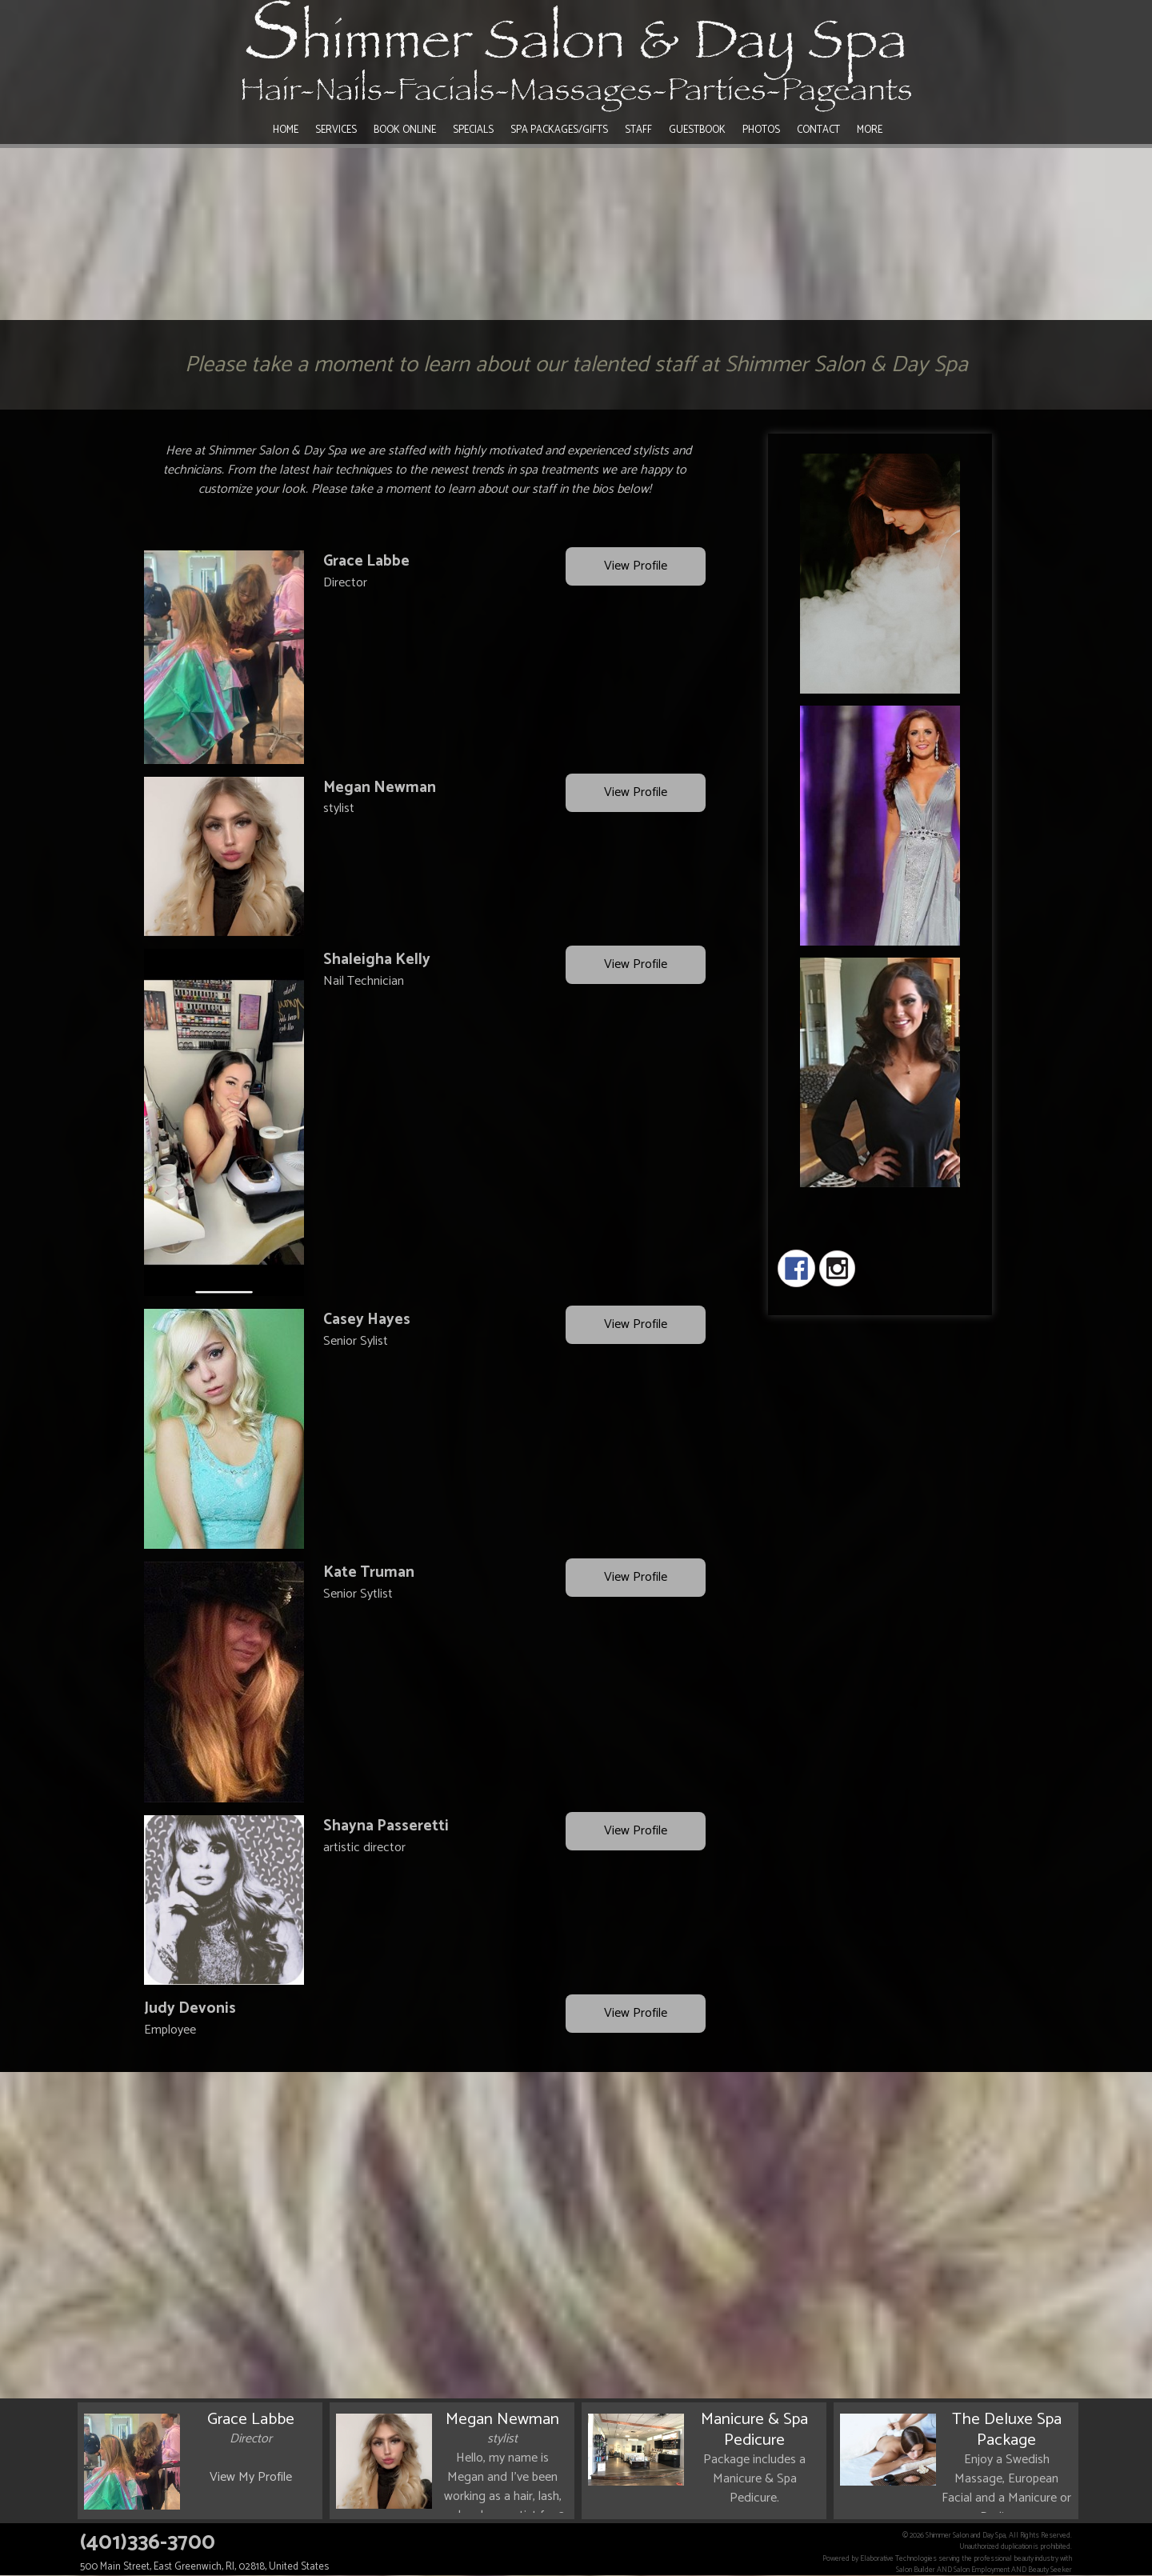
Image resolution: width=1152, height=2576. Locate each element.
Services (336, 130)
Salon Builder (915, 2569)
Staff (638, 130)
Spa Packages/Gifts (559, 130)
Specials (473, 130)
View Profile (635, 567)
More (869, 130)
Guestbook (697, 130)
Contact (818, 130)
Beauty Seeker (1050, 2569)
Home (285, 130)
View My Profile (251, 2477)
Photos (761, 130)
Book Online (405, 130)
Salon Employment (982, 2569)
